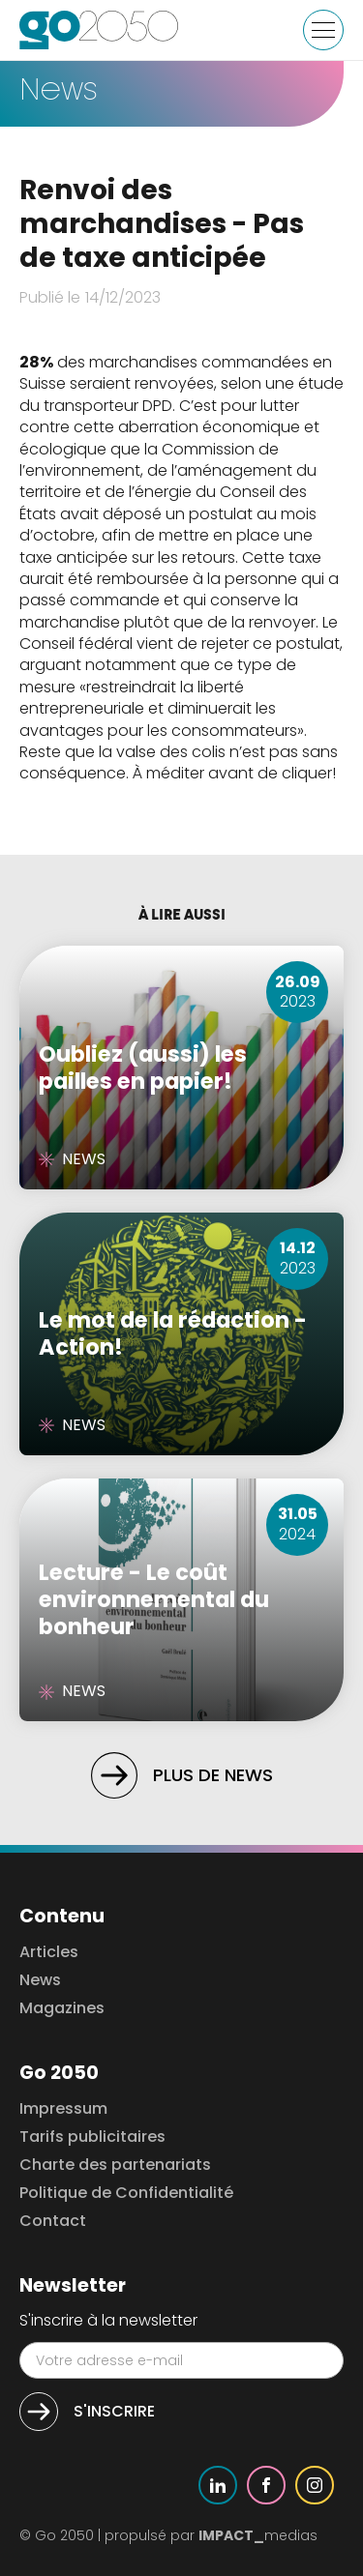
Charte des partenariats (115, 2165)
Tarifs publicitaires (92, 2137)
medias (258, 2535)
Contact (52, 2221)
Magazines (62, 2009)
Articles (48, 1953)
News (40, 1981)
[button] (323, 30)
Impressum (63, 2109)
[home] (99, 30)
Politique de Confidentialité (126, 2193)
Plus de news (213, 1775)
